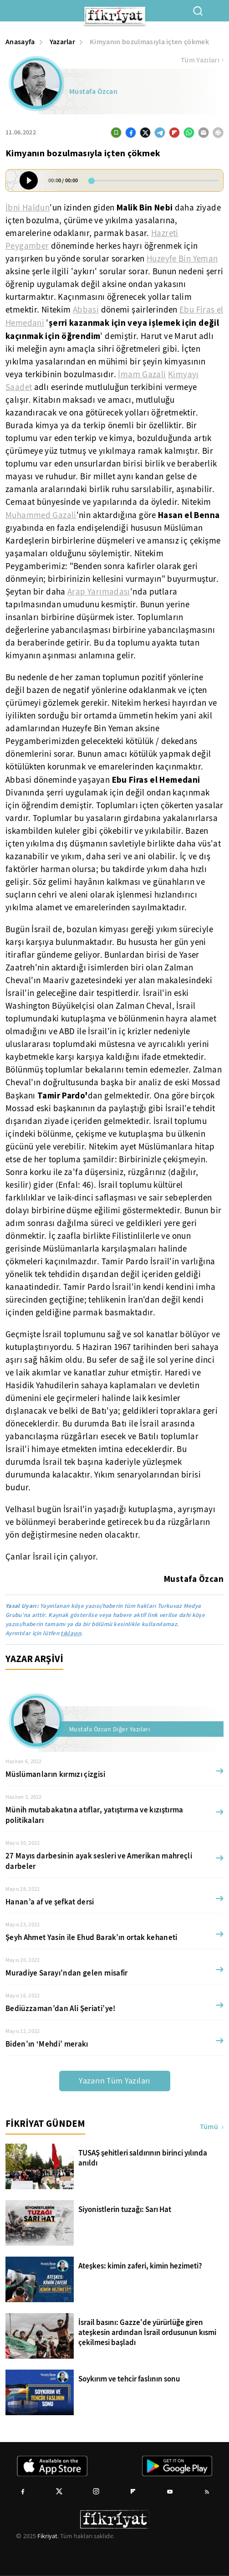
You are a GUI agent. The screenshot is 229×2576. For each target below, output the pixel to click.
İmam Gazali (142, 374)
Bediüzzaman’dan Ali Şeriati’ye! (60, 2008)
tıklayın (71, 1633)
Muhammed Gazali (40, 515)
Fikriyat (47, 2536)
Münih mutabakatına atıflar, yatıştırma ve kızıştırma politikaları (94, 1815)
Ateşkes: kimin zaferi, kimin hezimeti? (140, 2266)
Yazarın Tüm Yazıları (114, 2081)
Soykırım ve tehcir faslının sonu (129, 2379)
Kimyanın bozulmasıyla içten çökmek (149, 41)
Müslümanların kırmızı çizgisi (55, 1774)
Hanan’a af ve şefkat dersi (49, 1902)
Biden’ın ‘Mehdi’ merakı (46, 2044)
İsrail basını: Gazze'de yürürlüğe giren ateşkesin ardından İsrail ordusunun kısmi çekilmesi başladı (147, 2333)
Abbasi (86, 309)
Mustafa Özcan (93, 91)
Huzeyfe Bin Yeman (182, 258)
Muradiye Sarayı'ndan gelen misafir (66, 1973)
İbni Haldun (27, 207)
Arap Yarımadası (98, 591)
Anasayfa (20, 41)
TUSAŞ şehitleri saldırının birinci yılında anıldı (142, 2158)
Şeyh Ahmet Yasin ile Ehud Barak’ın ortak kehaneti (91, 1937)
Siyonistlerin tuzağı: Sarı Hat (124, 2210)
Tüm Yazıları (202, 60)
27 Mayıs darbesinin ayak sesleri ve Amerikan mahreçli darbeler (98, 1861)
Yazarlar (63, 41)
